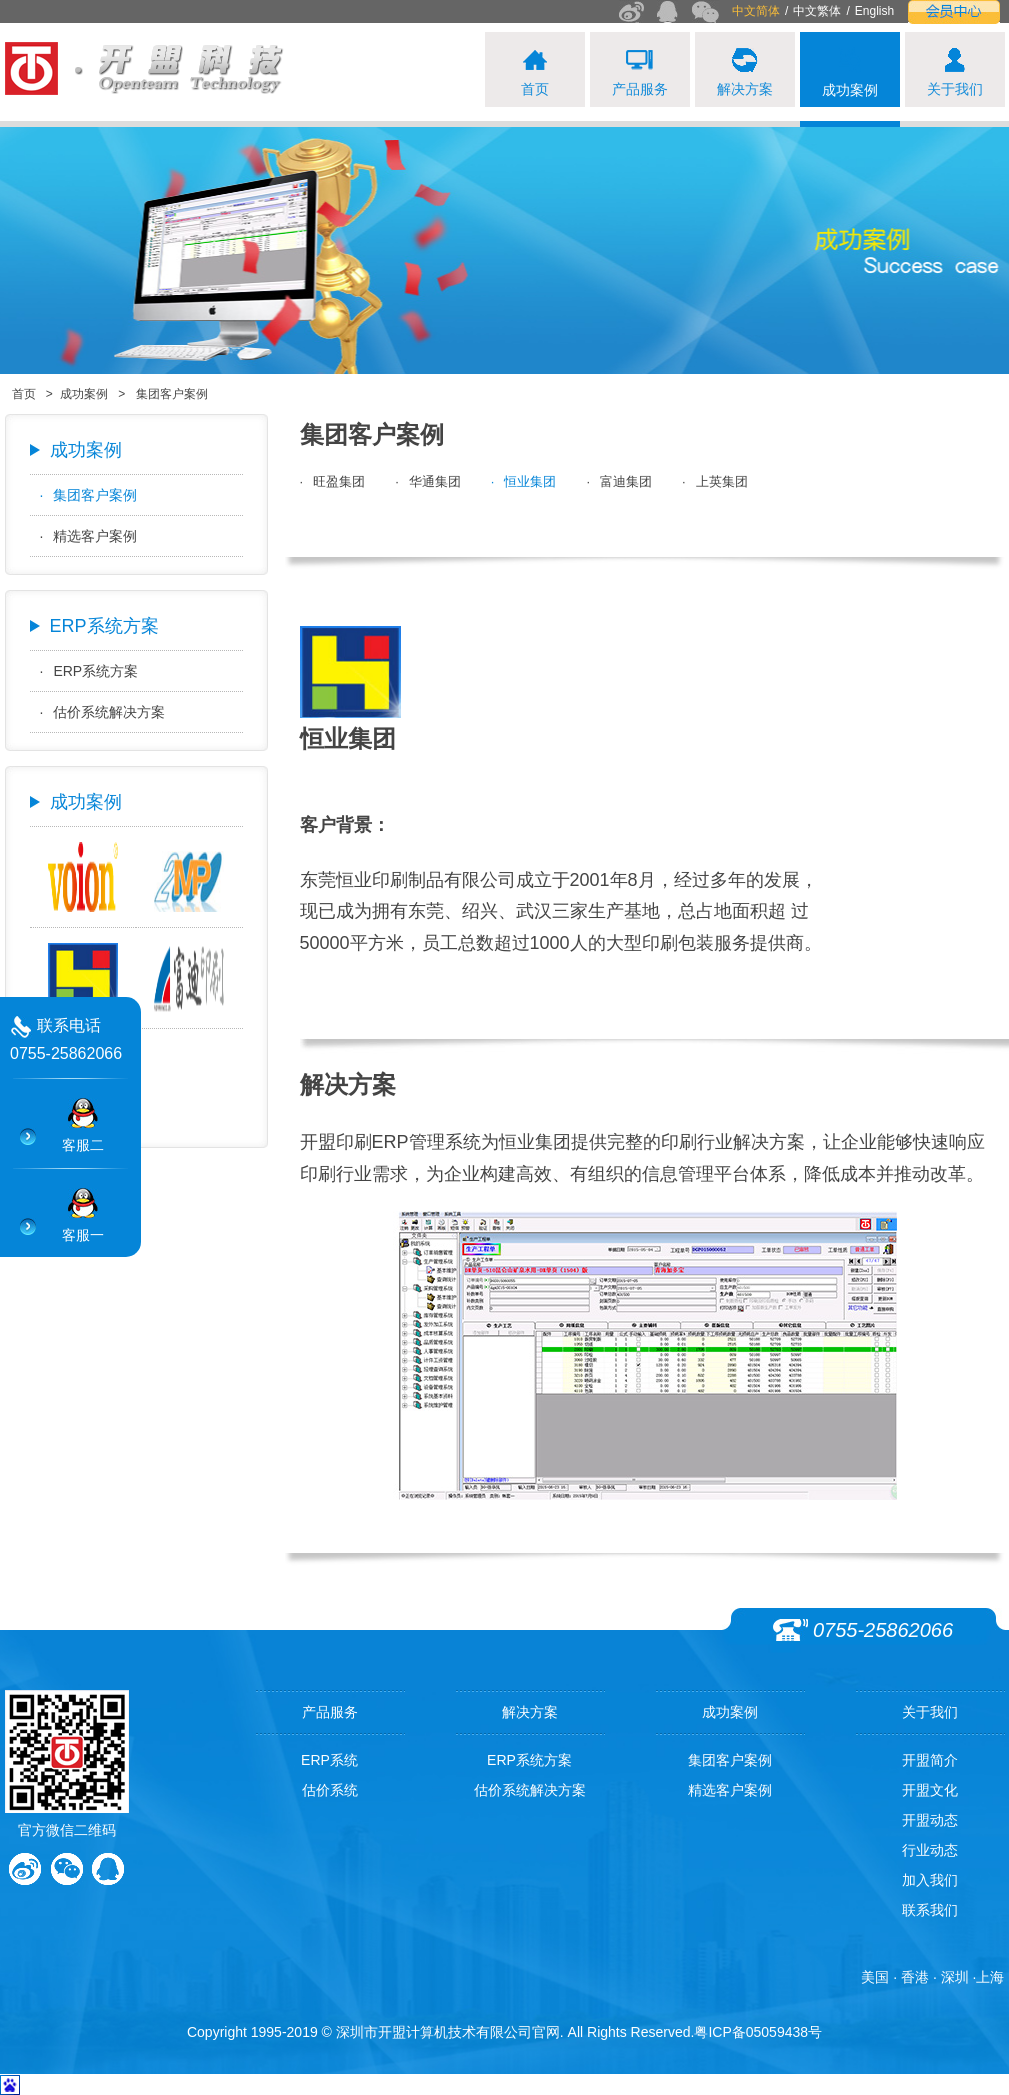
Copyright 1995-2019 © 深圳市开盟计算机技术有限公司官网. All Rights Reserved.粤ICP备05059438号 (504, 2032)
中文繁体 (817, 11)
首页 (24, 394)
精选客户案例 (89, 536)
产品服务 (330, 1712)
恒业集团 (524, 481)
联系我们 (930, 1910)
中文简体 (756, 11)
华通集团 (428, 481)
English (874, 11)
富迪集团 (619, 481)
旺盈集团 (333, 481)
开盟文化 (930, 1790)
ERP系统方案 (89, 671)
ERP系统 (329, 1760)
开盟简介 (930, 1760)
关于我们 (930, 1712)
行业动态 (930, 1850)
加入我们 (930, 1880)
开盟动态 (930, 1820)
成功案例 (84, 394)
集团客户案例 (89, 495)
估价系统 (330, 1790)
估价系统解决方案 (103, 712)
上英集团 (715, 481)
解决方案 (530, 1712)
